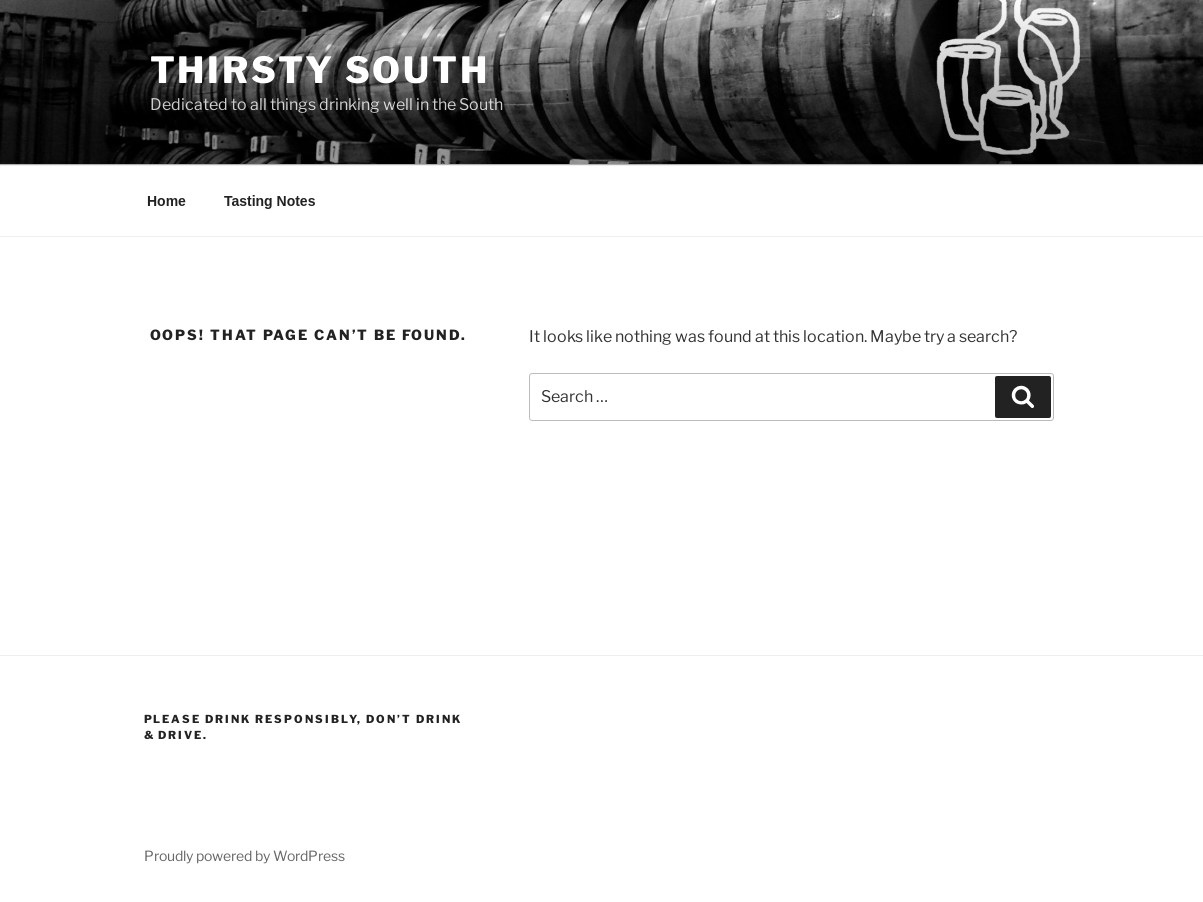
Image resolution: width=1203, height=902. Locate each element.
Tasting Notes (270, 201)
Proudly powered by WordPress (244, 855)
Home (166, 201)
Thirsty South (320, 70)
